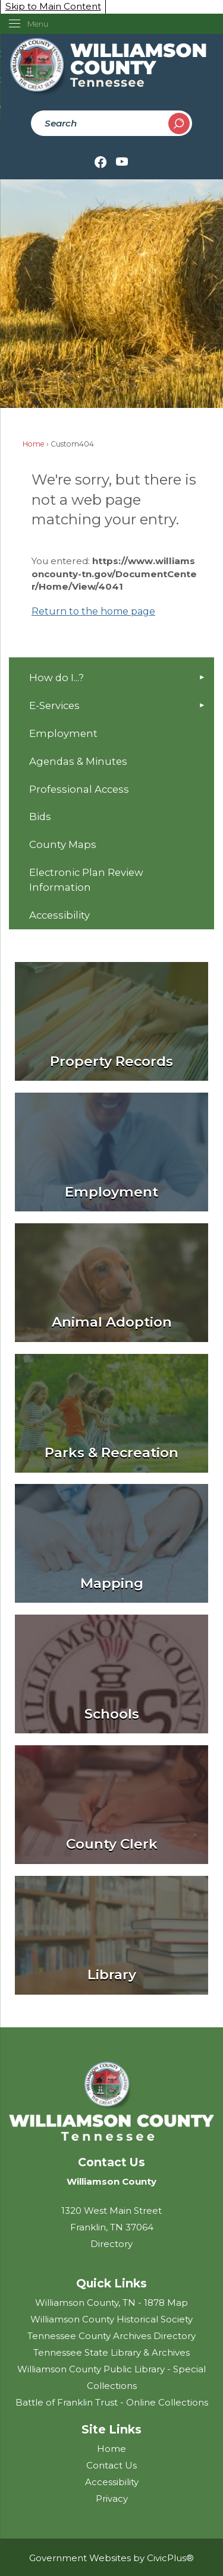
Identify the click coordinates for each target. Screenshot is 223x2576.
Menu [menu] (37, 24)
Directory (111, 2243)
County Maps (62, 844)
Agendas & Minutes (78, 761)
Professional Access (79, 789)
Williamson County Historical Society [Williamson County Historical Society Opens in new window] (111, 2319)
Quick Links (111, 2283)
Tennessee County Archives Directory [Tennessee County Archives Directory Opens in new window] (111, 2335)
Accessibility (59, 915)
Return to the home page (93, 611)
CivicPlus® (170, 2558)
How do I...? (56, 677)
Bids (40, 816)
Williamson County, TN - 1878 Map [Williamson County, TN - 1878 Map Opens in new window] (111, 2302)
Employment (63, 733)
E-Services (54, 705)
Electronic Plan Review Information (86, 879)
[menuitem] (111, 678)
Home (34, 443)
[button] (179, 123)
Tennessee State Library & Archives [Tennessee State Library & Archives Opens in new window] (111, 2352)
